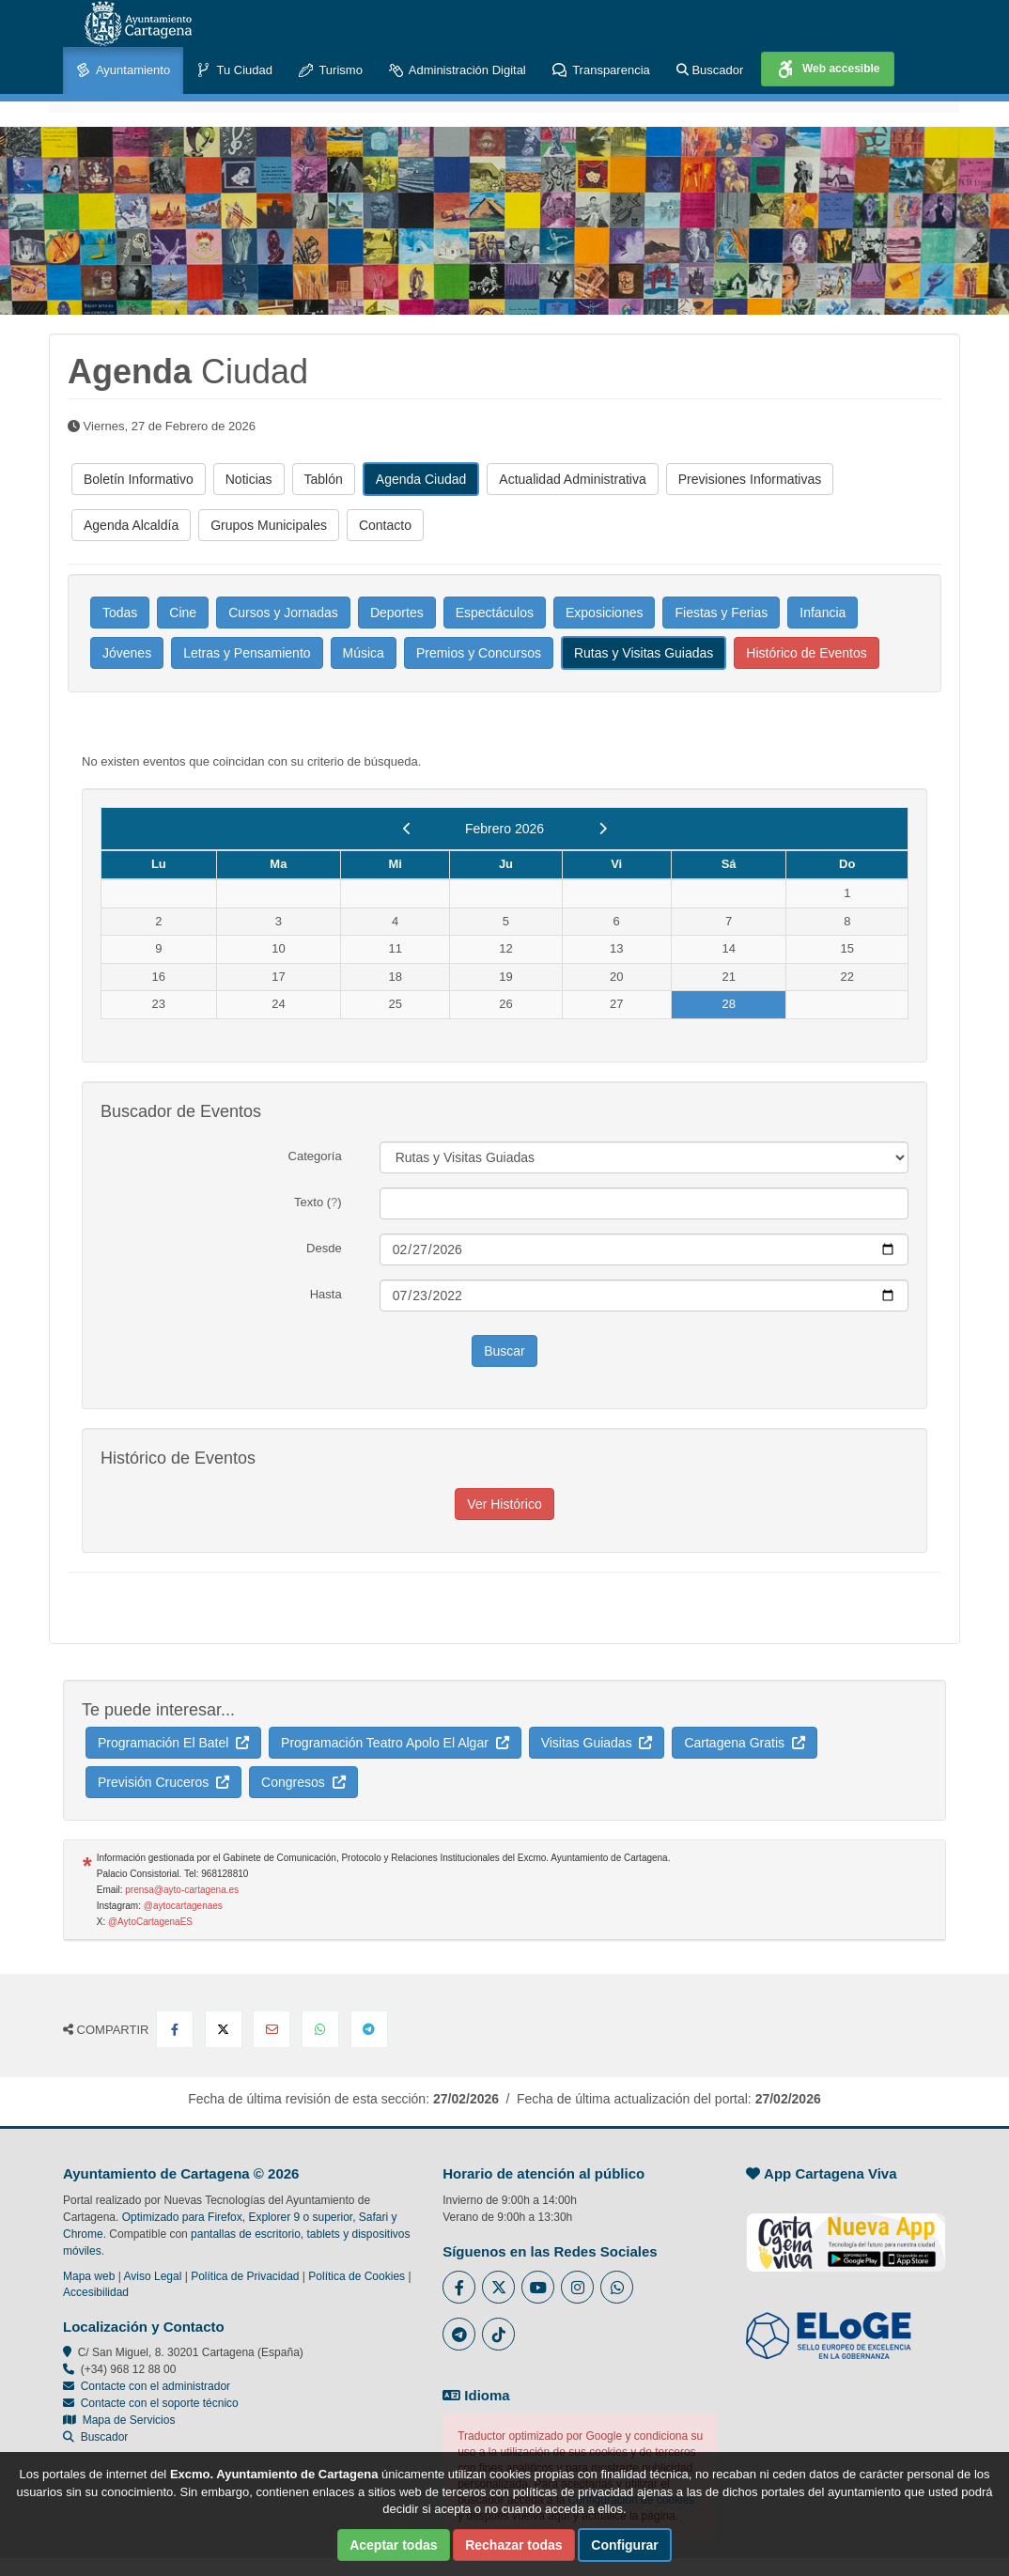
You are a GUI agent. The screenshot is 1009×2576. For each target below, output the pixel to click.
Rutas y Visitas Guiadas (643, 652)
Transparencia (601, 71)
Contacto (385, 525)
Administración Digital (457, 71)
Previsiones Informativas (750, 479)
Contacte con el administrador (155, 2386)
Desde (324, 1248)
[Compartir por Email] (271, 2029)
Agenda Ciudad (421, 479)
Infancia (822, 612)
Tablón (323, 479)
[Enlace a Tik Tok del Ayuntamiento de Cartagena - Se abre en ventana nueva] (498, 2334)
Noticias (248, 479)
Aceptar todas (393, 2545)
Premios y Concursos (478, 652)
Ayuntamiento (123, 71)
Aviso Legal (153, 2276)
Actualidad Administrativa (572, 479)
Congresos (303, 1782)
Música (363, 652)
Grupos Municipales (268, 525)
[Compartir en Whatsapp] (320, 2029)
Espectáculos (495, 612)
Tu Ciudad (234, 71)
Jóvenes (126, 652)
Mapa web (89, 2276)
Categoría (315, 1156)
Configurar (625, 2545)
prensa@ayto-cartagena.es (182, 1890)
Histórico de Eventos (806, 652)
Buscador (710, 70)
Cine (182, 612)
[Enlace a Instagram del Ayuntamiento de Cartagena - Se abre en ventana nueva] (577, 2287)
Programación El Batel (173, 1742)
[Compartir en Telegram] (369, 2029)
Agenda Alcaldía (131, 525)
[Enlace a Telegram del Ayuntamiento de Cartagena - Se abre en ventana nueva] (458, 2334)
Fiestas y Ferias (721, 612)
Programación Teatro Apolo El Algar (395, 1742)
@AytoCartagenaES (150, 1921)
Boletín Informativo (139, 479)
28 (728, 1004)
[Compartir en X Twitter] (223, 2029)
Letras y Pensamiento (246, 652)
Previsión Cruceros (163, 1782)
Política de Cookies (356, 2276)
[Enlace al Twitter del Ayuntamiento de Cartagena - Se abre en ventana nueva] (498, 2287)
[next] (602, 829)
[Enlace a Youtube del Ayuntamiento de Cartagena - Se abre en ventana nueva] (537, 2287)
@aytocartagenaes (183, 1906)
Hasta (326, 1294)
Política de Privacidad (245, 2276)
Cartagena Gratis (744, 1742)
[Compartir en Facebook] (175, 2029)
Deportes (397, 612)
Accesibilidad (96, 2292)
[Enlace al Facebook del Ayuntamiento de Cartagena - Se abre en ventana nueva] (458, 2287)
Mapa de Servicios (119, 2420)
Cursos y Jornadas (283, 612)
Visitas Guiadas (597, 1742)
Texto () (318, 1202)
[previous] (407, 829)
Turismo (331, 71)
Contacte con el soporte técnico (160, 2403)
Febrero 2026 (504, 828)
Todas (119, 612)
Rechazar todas (513, 2545)
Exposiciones (605, 612)
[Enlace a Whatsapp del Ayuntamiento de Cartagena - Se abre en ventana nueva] (616, 2287)
